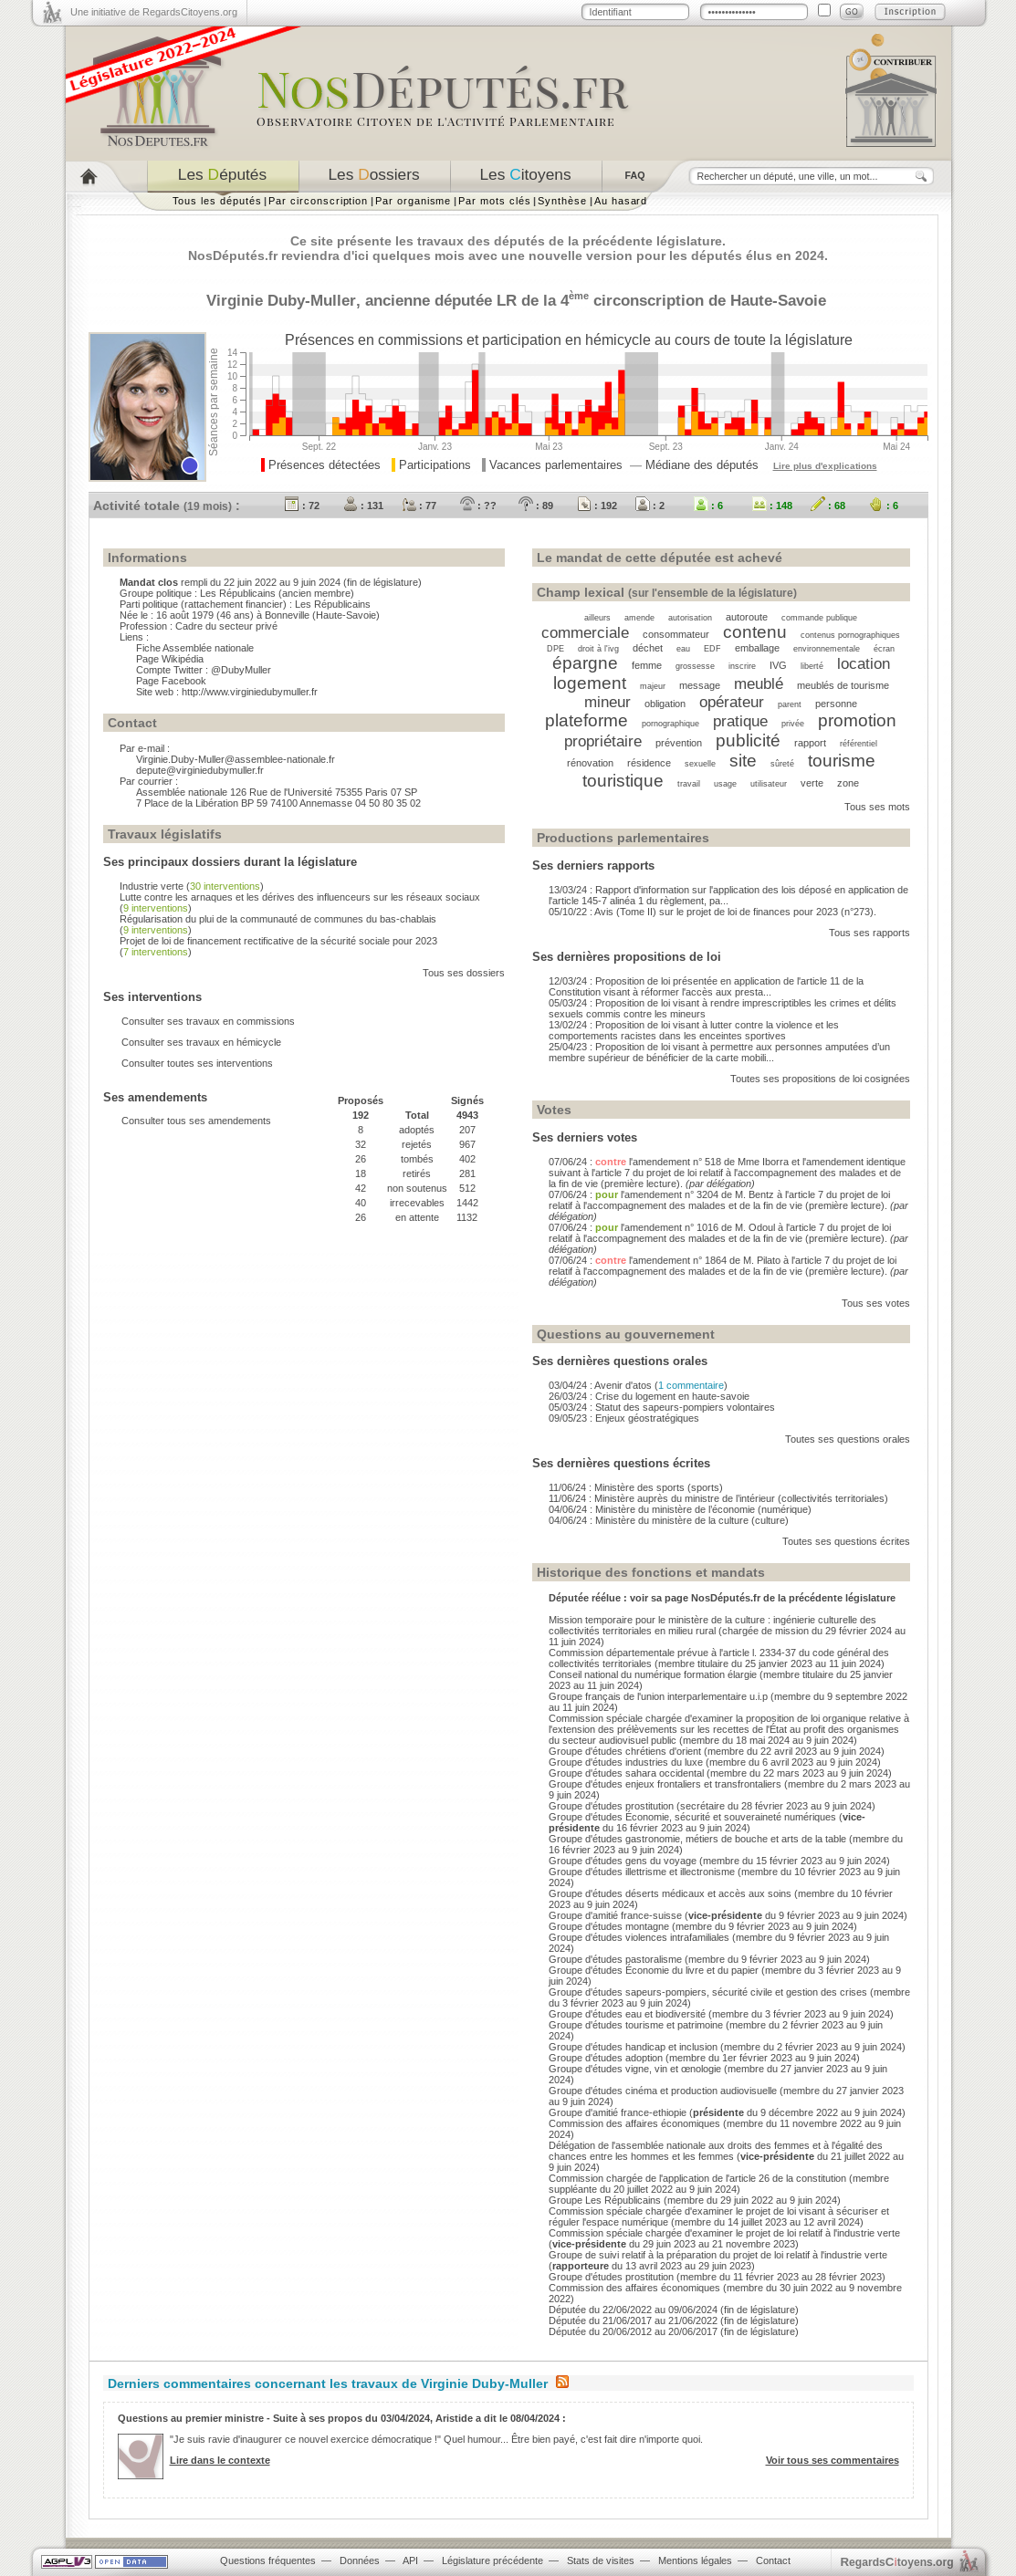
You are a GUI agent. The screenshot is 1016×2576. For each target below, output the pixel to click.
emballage (757, 647)
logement (589, 683)
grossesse (695, 666)
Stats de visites (600, 2560)
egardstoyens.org (897, 2562)
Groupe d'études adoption (606, 2057)
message (699, 685)
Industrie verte (151, 886)
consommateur (676, 634)
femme (647, 665)
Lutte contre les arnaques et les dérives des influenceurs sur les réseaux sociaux (300, 897)
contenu (755, 631)
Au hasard (620, 200)
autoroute (747, 616)
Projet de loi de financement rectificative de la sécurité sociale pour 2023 (278, 940)
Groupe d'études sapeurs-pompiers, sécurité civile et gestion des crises (708, 1992)
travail (688, 783)
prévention (678, 742)
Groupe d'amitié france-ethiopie (617, 2112)
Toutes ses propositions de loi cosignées (820, 1078)
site (743, 760)
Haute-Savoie (778, 300)
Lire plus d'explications (825, 466)
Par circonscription (318, 200)
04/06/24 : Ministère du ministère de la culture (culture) (669, 1520)
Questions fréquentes (268, 2560)
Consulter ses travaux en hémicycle (201, 1042)
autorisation (690, 617)
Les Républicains (238, 593)
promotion (857, 720)
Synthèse (562, 200)
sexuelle (700, 763)
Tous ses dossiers (464, 972)
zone (848, 782)
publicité (748, 740)
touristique (623, 780)
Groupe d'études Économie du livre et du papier (654, 1970)
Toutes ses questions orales (847, 1439)
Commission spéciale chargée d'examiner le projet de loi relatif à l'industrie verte (724, 2232)
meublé (758, 683)
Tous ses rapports (869, 932)
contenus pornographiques (850, 635)
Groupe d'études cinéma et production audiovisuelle (663, 2090)
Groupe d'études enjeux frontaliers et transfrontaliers (665, 1783)
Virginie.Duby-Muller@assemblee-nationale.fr (235, 759)
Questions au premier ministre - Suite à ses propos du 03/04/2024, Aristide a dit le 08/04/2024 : (342, 2418)
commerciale (585, 632)
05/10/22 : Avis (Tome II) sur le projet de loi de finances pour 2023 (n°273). (712, 911)
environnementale (826, 648)
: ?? (478, 505)
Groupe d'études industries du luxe (626, 1762)
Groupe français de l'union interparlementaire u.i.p (658, 1696)
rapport (810, 742)
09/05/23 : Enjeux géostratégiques (624, 1418)
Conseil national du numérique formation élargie (653, 1674)
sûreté (782, 763)
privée (792, 723)
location (863, 663)
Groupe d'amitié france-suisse (615, 1915)
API (410, 2560)
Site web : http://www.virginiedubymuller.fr (227, 691)
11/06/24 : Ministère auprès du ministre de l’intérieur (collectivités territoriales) (718, 1498)
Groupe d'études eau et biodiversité (627, 2013)
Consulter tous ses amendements (196, 1120)
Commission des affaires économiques (634, 2123)
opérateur (731, 702)
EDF (712, 648)
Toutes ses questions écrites (846, 1541)
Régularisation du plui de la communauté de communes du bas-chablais (278, 918)
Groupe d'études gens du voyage (623, 1860)
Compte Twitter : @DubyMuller (203, 669)
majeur (652, 686)
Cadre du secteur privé (226, 626)
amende (639, 617)
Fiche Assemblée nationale (195, 647)
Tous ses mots (877, 806)
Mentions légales (695, 2560)
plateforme (586, 720)
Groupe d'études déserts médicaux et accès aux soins (670, 1893)
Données (360, 2560)
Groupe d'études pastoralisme (615, 1959)
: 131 (363, 505)
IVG (778, 665)
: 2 (650, 505)
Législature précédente (492, 2560)
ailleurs (597, 617)
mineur (607, 702)
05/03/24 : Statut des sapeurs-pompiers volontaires (662, 1407)
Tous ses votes (876, 1303)
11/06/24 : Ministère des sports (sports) (636, 1487)
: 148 (772, 505)
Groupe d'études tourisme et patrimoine (636, 2024)
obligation (665, 703)
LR (507, 300)
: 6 (708, 505)
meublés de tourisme (843, 685)
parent (789, 704)
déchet (648, 647)
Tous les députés (217, 200)
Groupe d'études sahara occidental (626, 1773)
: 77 (419, 505)
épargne (585, 663)
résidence (649, 762)
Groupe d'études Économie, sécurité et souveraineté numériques (692, 1816)
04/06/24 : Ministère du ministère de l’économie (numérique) (680, 1509)
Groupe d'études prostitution (611, 1805)
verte (812, 782)
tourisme (841, 760)
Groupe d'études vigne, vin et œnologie (635, 2068)
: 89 (535, 505)
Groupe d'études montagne (609, 1926)
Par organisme (413, 200)
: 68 (828, 505)
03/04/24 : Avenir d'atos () (638, 1385)
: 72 (302, 505)
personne (836, 703)
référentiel (858, 743)
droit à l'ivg (598, 648)
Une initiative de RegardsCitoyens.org (153, 11)
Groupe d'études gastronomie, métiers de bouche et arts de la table (697, 1838)
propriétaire (603, 741)
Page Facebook (171, 680)
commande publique (819, 617)
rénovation (590, 762)
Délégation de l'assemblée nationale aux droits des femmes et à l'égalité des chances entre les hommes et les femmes (716, 2151)
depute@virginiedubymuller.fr (200, 770)
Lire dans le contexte (220, 2460)
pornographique (670, 723)
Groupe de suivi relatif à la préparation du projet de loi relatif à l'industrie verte (718, 2254)
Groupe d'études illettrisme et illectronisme (642, 1871)
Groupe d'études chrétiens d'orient (625, 1751)
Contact (773, 2560)
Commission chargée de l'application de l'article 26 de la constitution (697, 2178)
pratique (740, 721)
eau (683, 648)
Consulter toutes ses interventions (197, 1063)
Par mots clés (494, 200)
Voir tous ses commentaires (832, 2460)
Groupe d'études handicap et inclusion (633, 2046)
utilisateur (768, 783)
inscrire (742, 666)
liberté (812, 666)
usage (725, 783)
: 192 (597, 505)
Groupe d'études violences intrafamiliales (639, 1937)
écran (884, 648)
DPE (555, 648)
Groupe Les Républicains (605, 2200)
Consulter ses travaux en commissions (208, 1021)
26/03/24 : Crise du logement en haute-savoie (649, 1396)
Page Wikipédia (170, 658)
